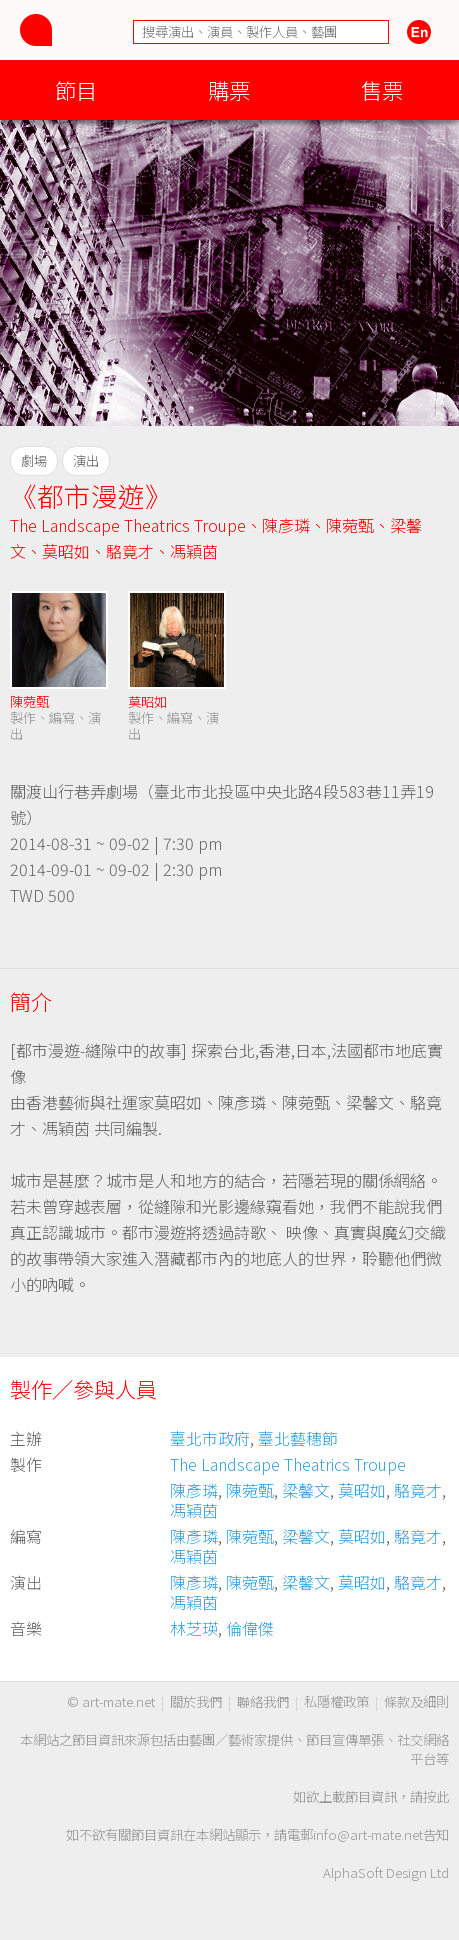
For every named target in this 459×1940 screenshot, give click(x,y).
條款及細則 (416, 1701)
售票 (382, 89)
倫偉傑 (250, 1628)
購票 (229, 89)
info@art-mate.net (368, 1834)
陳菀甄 (350, 525)
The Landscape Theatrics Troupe (128, 525)
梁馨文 (306, 1490)
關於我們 (196, 1701)
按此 (436, 1796)
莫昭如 (66, 551)
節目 (76, 89)
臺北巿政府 (210, 1438)
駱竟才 (130, 551)
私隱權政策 (336, 1701)
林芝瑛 (194, 1628)
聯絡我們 (263, 1701)
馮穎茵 (194, 551)
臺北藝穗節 (298, 1438)
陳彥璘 (286, 525)
